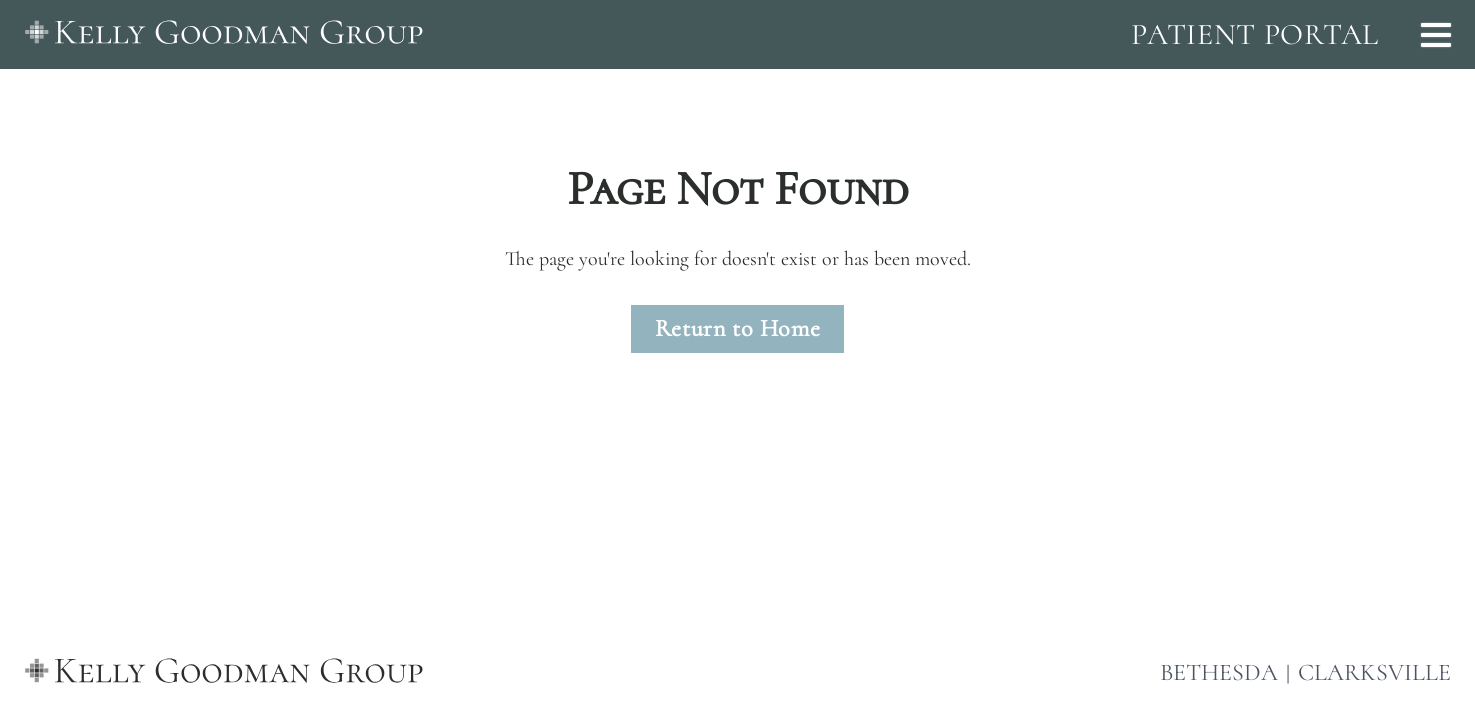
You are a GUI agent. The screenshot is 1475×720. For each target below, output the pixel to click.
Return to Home (737, 328)
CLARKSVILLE (1374, 673)
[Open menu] (1436, 35)
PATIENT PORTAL (1255, 34)
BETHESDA (1219, 673)
